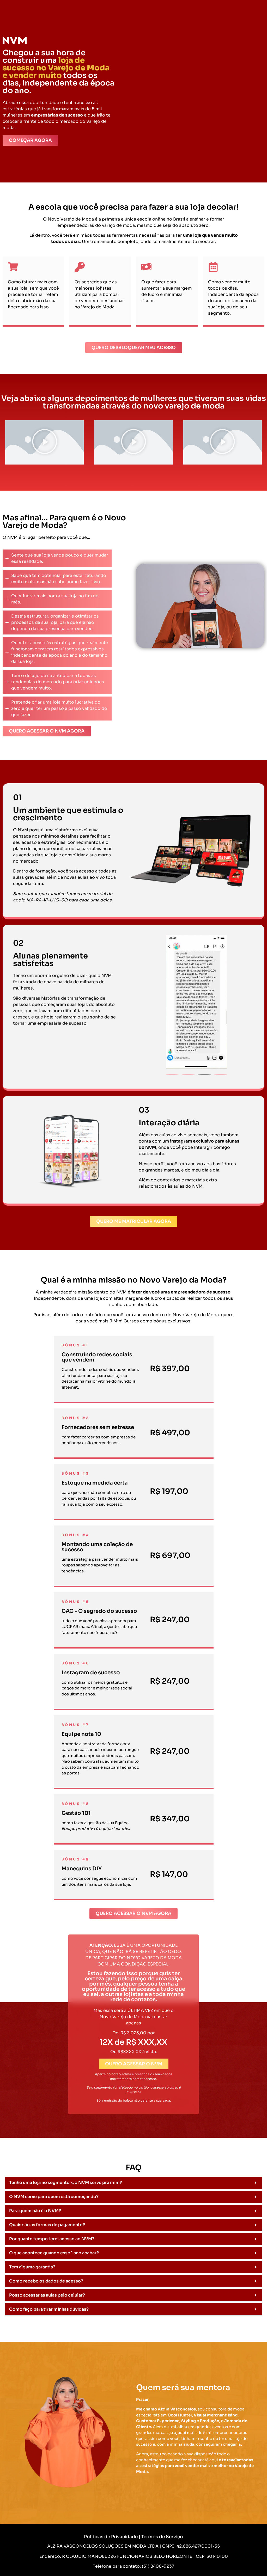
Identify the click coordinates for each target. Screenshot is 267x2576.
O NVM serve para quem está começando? (54, 2196)
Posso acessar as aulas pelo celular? (47, 2295)
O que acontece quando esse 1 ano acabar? (54, 2253)
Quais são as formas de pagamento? (47, 2224)
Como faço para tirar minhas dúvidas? (49, 2309)
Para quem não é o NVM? (35, 2210)
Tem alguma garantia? (32, 2267)
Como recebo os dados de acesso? (46, 2281)
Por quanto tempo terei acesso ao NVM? (51, 2239)
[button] (45, 442)
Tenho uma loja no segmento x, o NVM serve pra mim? (65, 2182)
